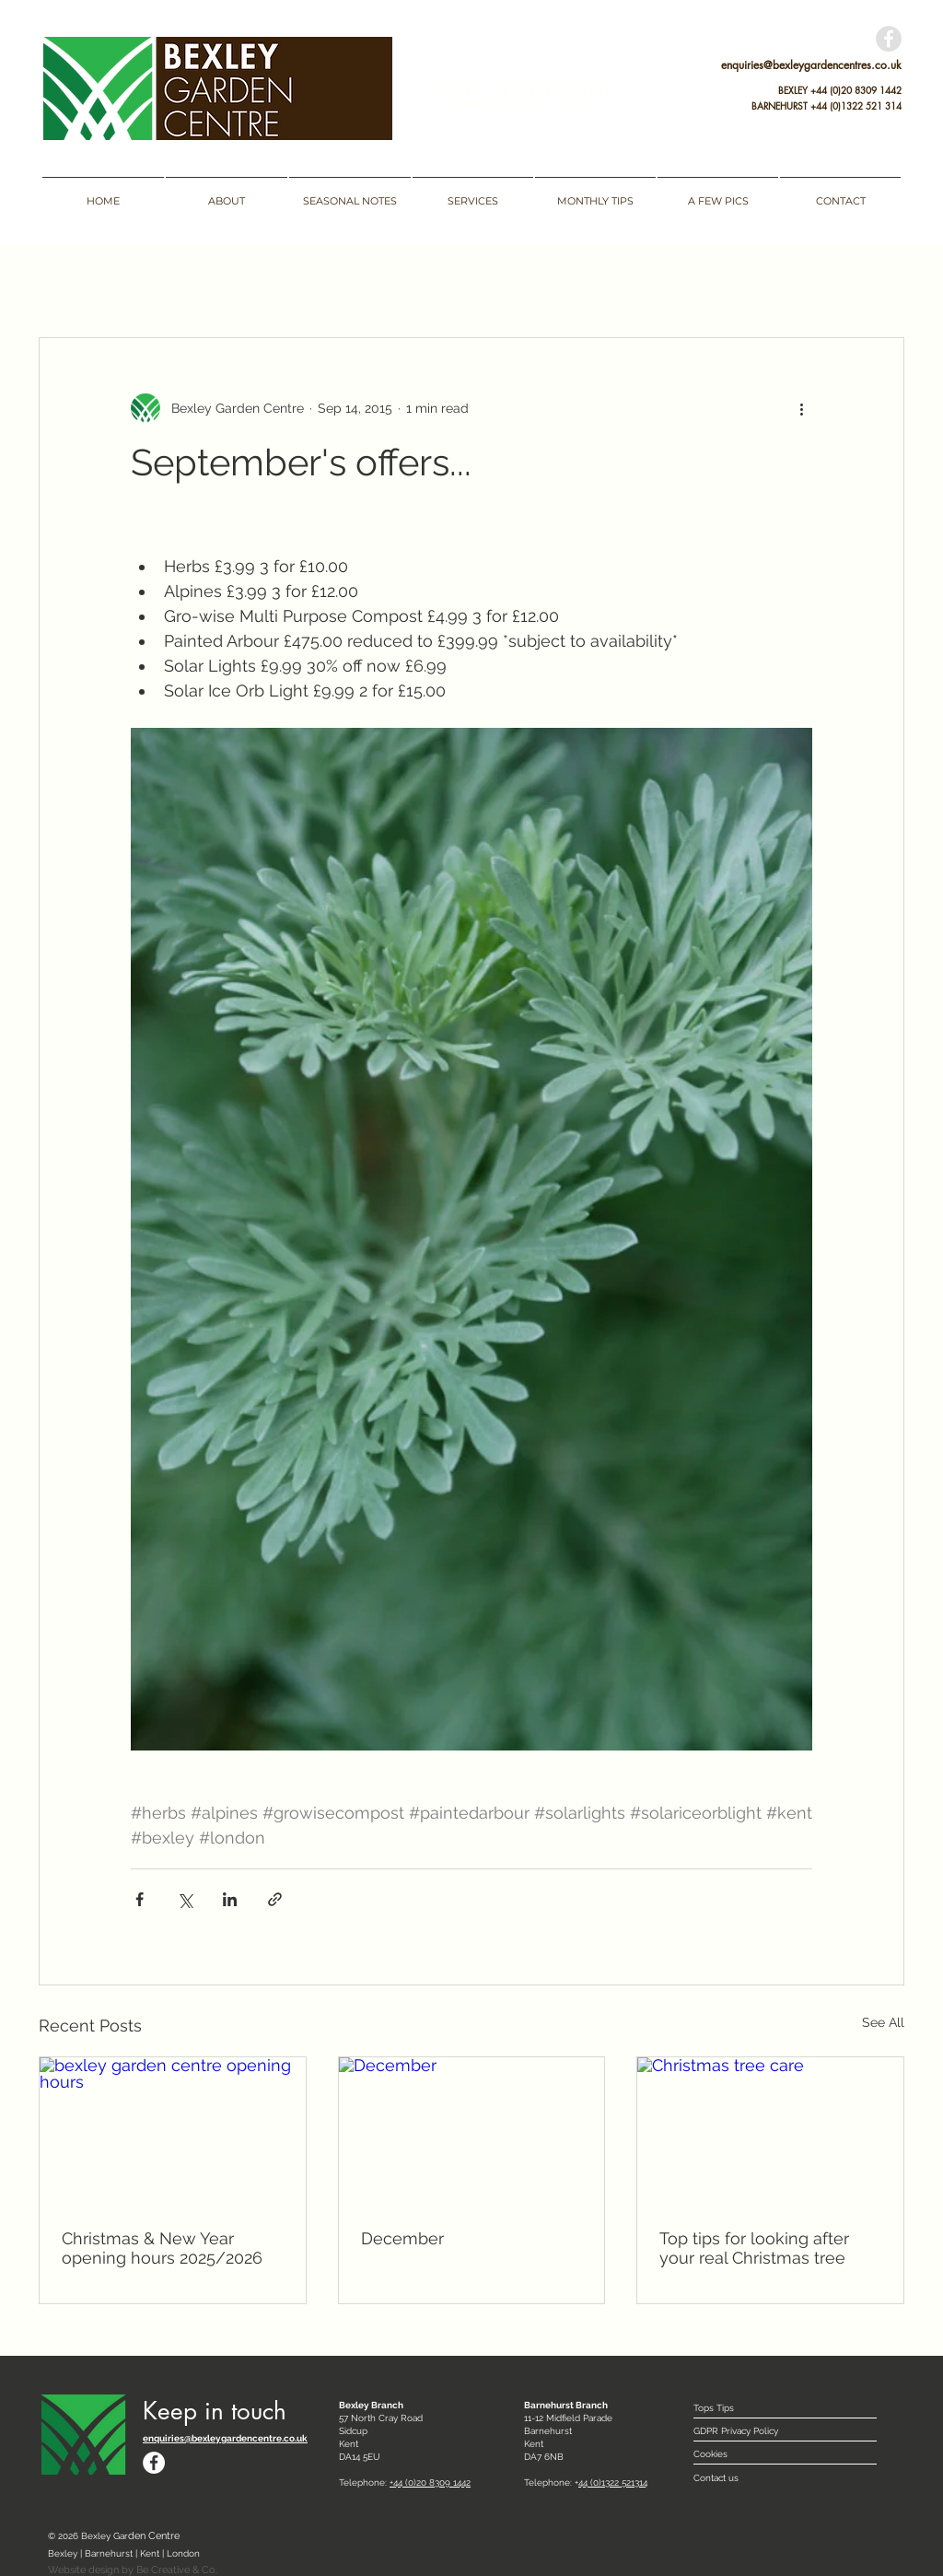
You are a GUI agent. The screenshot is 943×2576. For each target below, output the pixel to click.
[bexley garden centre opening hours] (173, 2132)
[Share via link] (275, 1899)
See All (883, 2022)
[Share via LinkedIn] (230, 1899)
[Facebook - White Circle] (154, 2463)
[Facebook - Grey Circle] (889, 39)
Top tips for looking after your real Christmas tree (754, 2248)
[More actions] (801, 408)
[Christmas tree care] (770, 2132)
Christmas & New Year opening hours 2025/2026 (162, 2248)
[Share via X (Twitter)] (184, 1899)
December (402, 2238)
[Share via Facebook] (139, 1899)
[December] (472, 2132)
